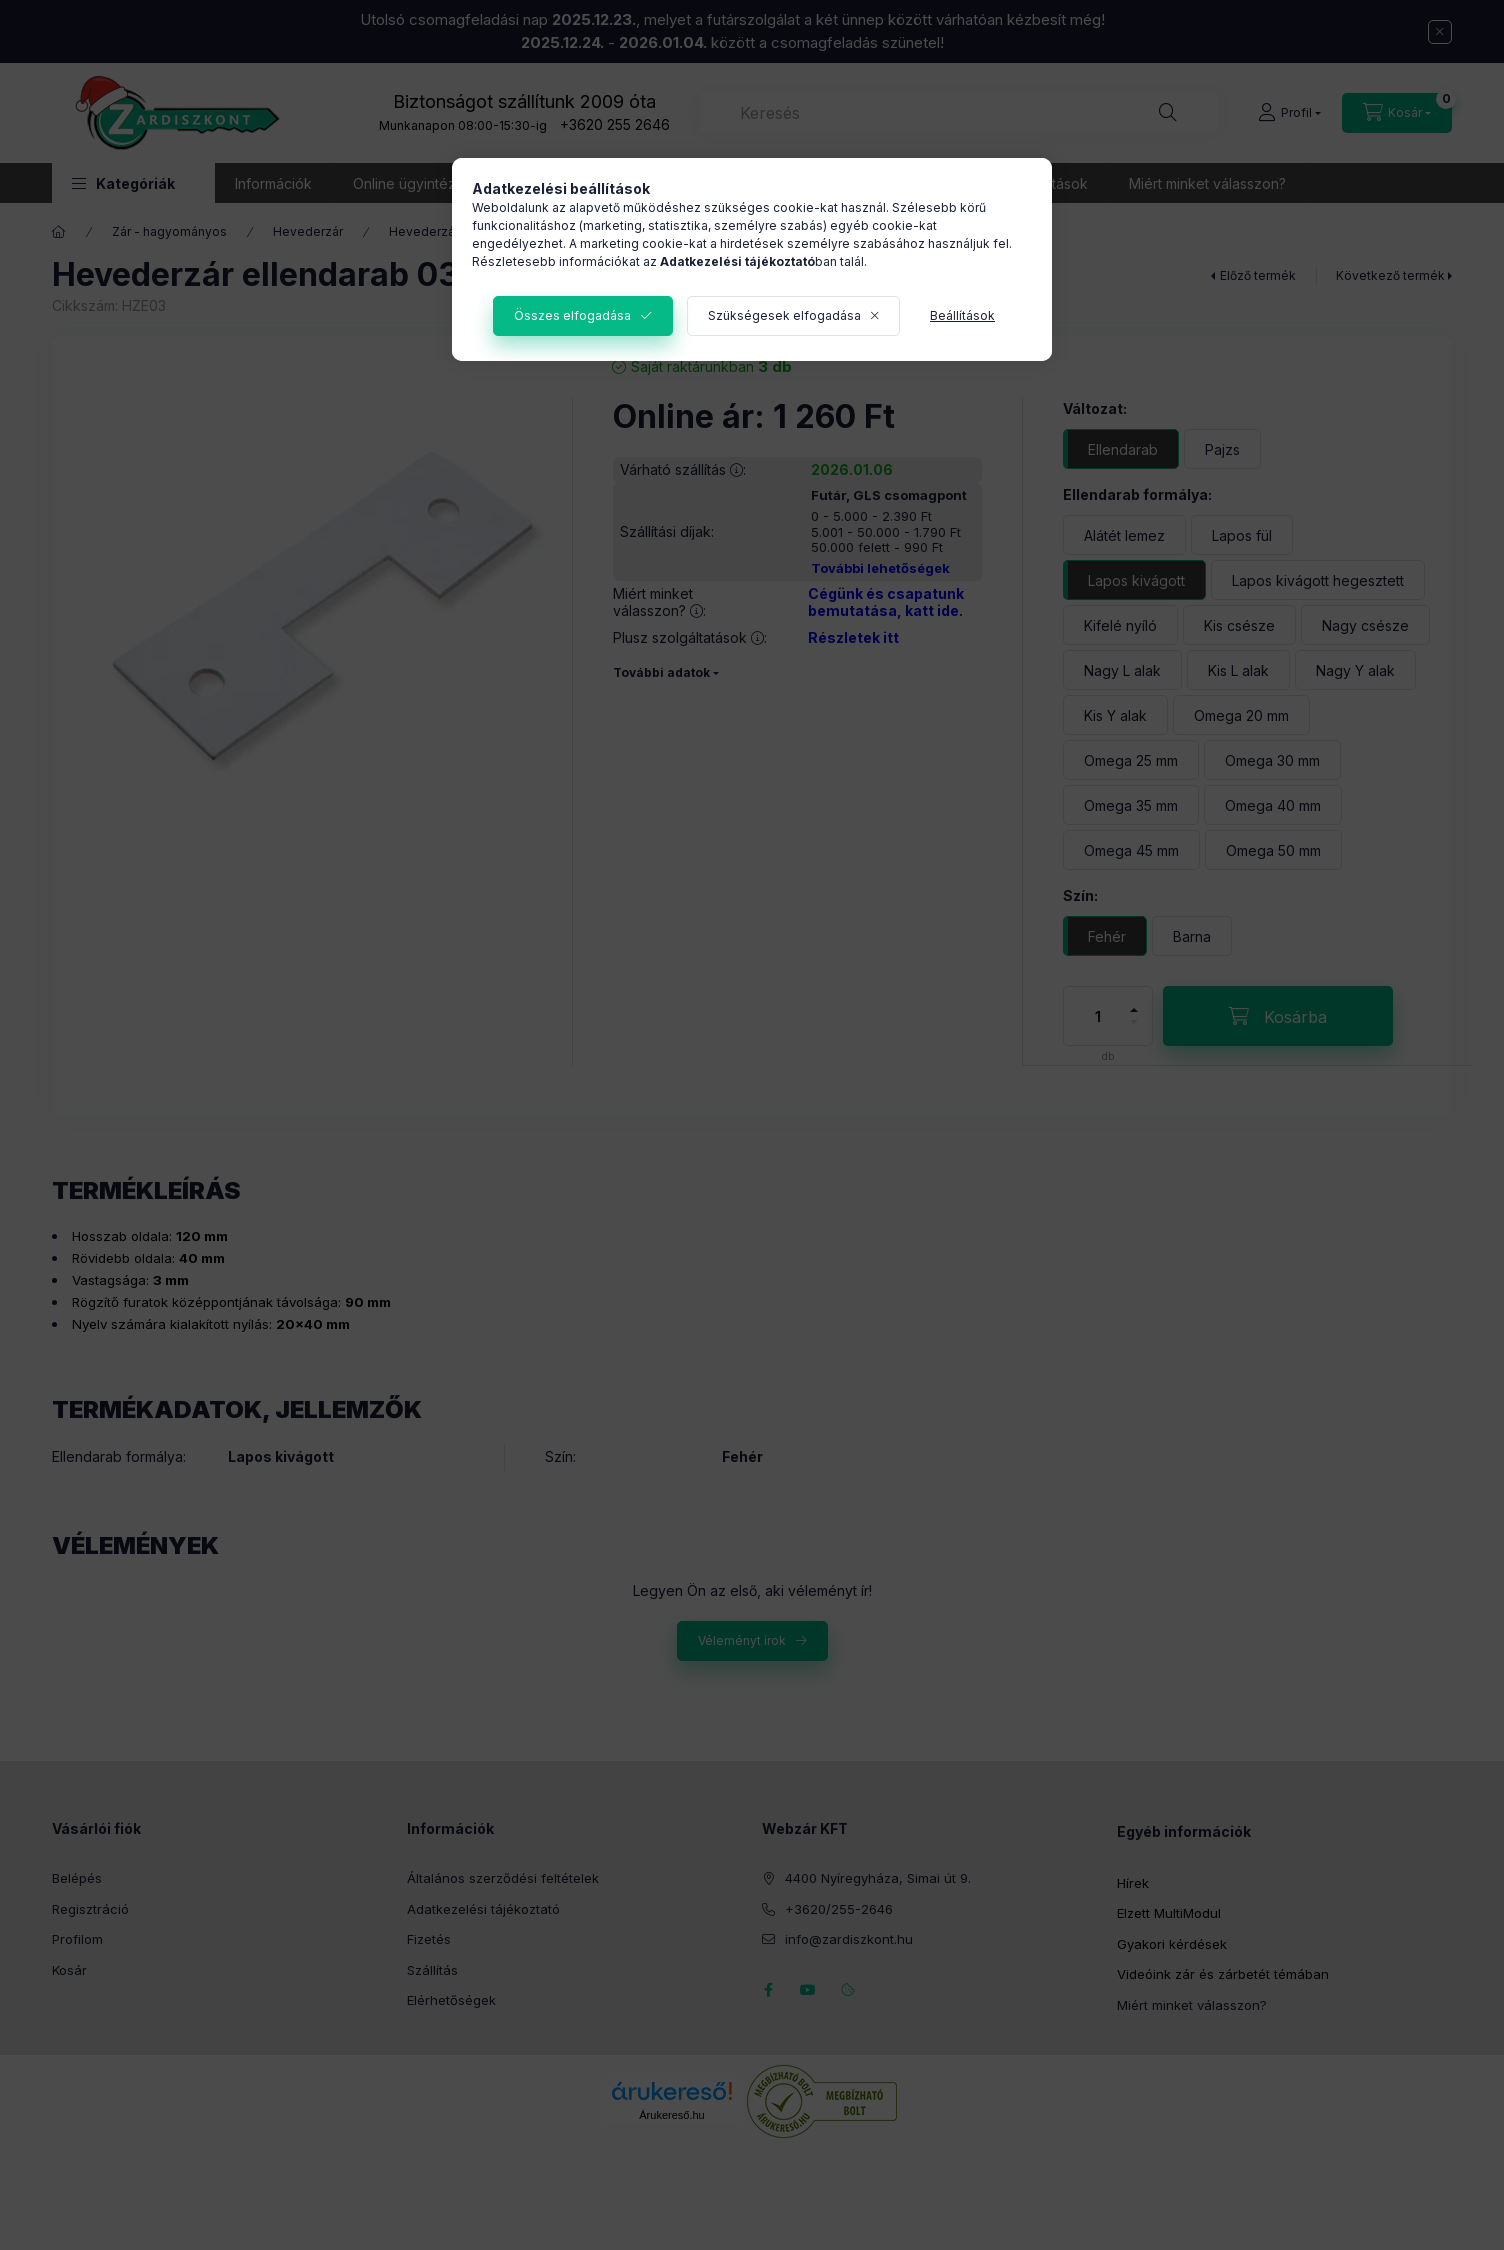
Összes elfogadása (572, 315)
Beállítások (962, 315)
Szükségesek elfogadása (784, 315)
